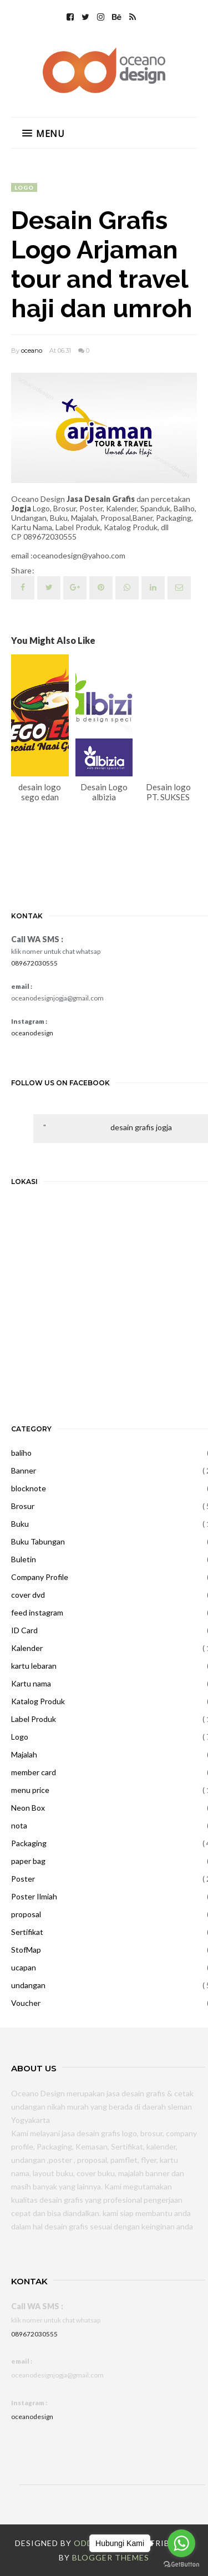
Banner (23, 1470)
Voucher (25, 2003)
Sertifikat (27, 1932)
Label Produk (33, 1719)
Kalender (27, 1648)
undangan (28, 1985)
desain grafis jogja (141, 1127)
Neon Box (28, 1807)
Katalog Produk (38, 1701)
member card (33, 1772)
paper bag (28, 1861)
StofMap (26, 1949)
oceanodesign (32, 1033)
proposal (26, 1914)
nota (19, 1825)
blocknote (28, 1488)
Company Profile (39, 1577)
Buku (20, 1523)
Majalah (24, 1754)
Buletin (23, 1559)
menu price (30, 1790)
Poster (23, 1878)
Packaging (29, 1843)
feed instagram (37, 1612)
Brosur (22, 1506)
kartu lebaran (34, 1665)
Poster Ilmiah (34, 1896)
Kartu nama (31, 1683)
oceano (31, 350)
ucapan (23, 1967)
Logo (24, 187)
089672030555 (34, 963)
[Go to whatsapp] (181, 2543)
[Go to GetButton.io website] (181, 2564)
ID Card (24, 1630)
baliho (21, 1452)
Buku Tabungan (38, 1541)
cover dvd (28, 1594)
